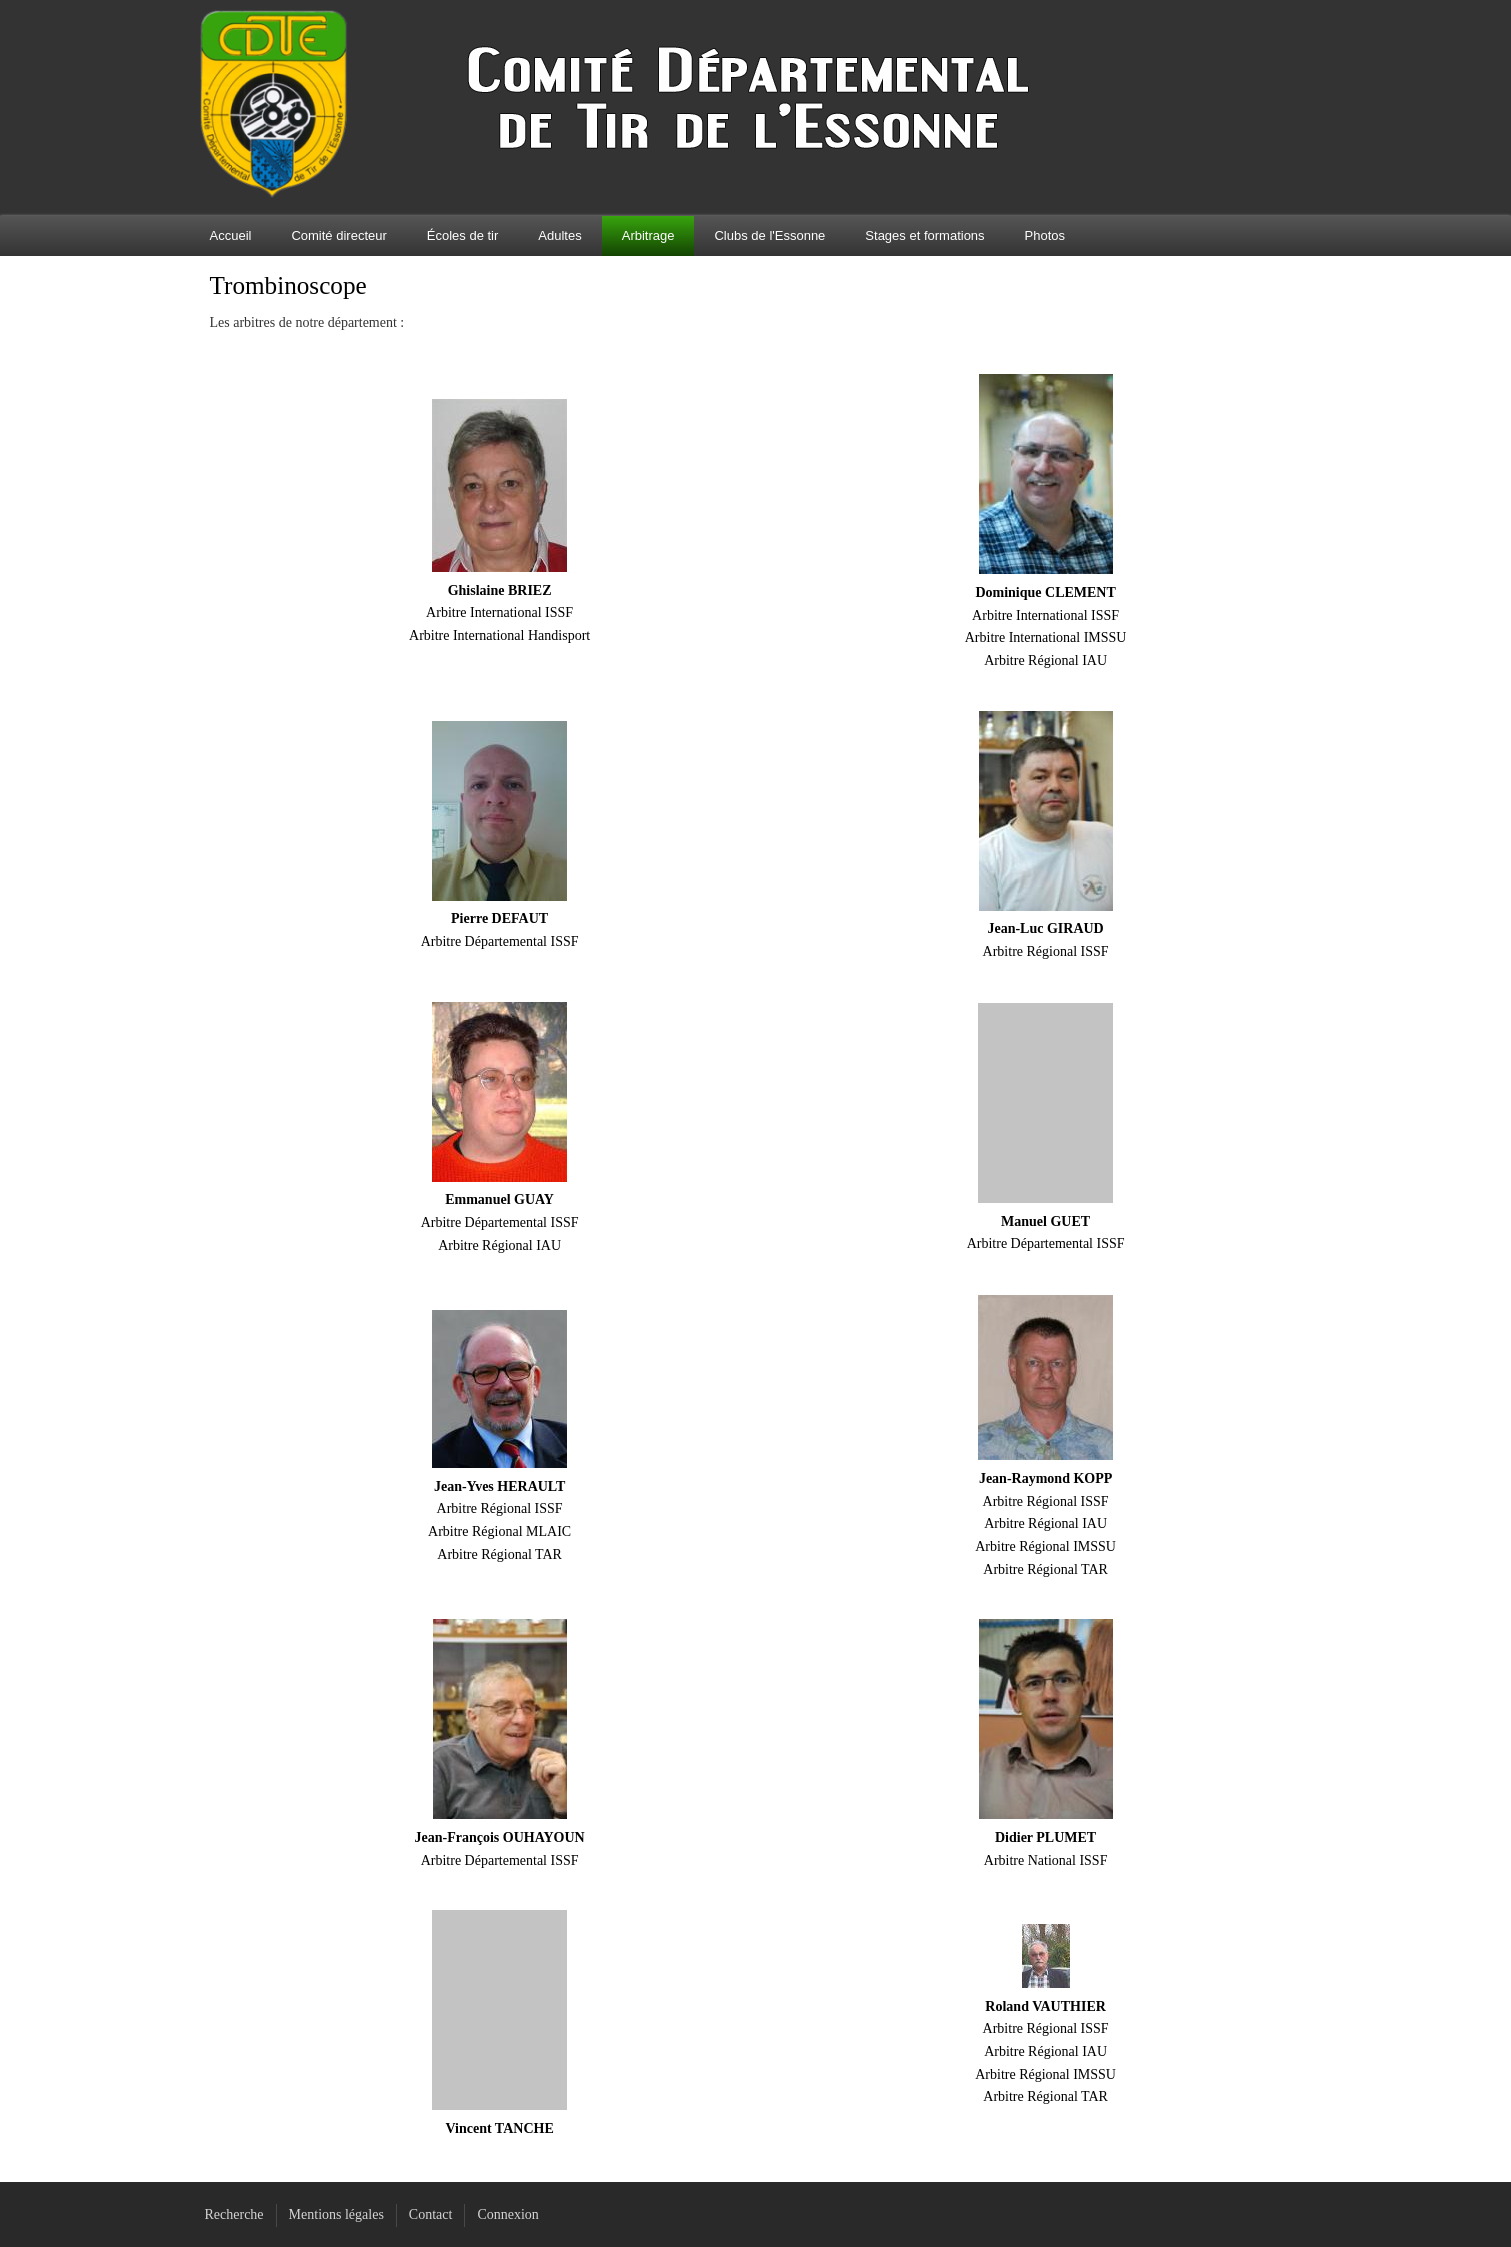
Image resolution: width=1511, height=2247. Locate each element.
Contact (431, 2214)
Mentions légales (336, 2214)
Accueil (231, 235)
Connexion (507, 2214)
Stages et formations (924, 235)
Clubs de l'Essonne (769, 235)
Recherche (234, 2214)
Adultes (559, 235)
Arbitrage (648, 235)
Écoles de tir (463, 235)
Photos (1045, 235)
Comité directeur (338, 235)
